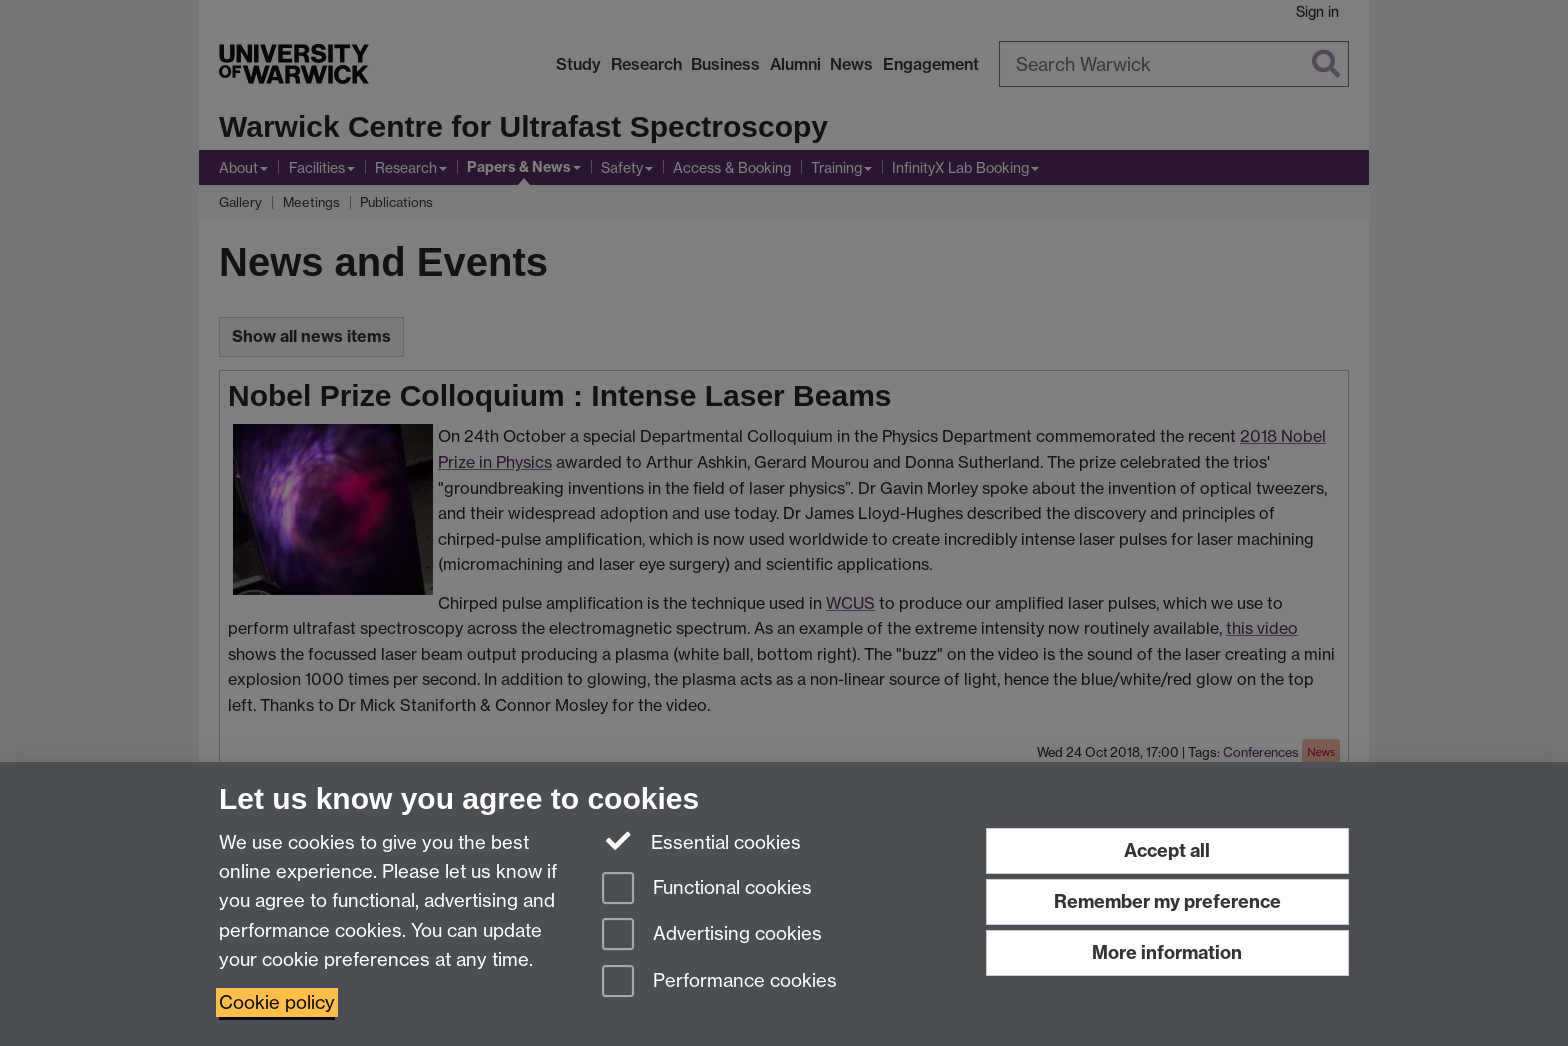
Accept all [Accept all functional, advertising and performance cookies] (1167, 850)
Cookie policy (277, 1002)
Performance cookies (719, 982)
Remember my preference (1167, 901)
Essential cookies (701, 841)
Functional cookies (707, 889)
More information (1167, 952)
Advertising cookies (712, 935)
